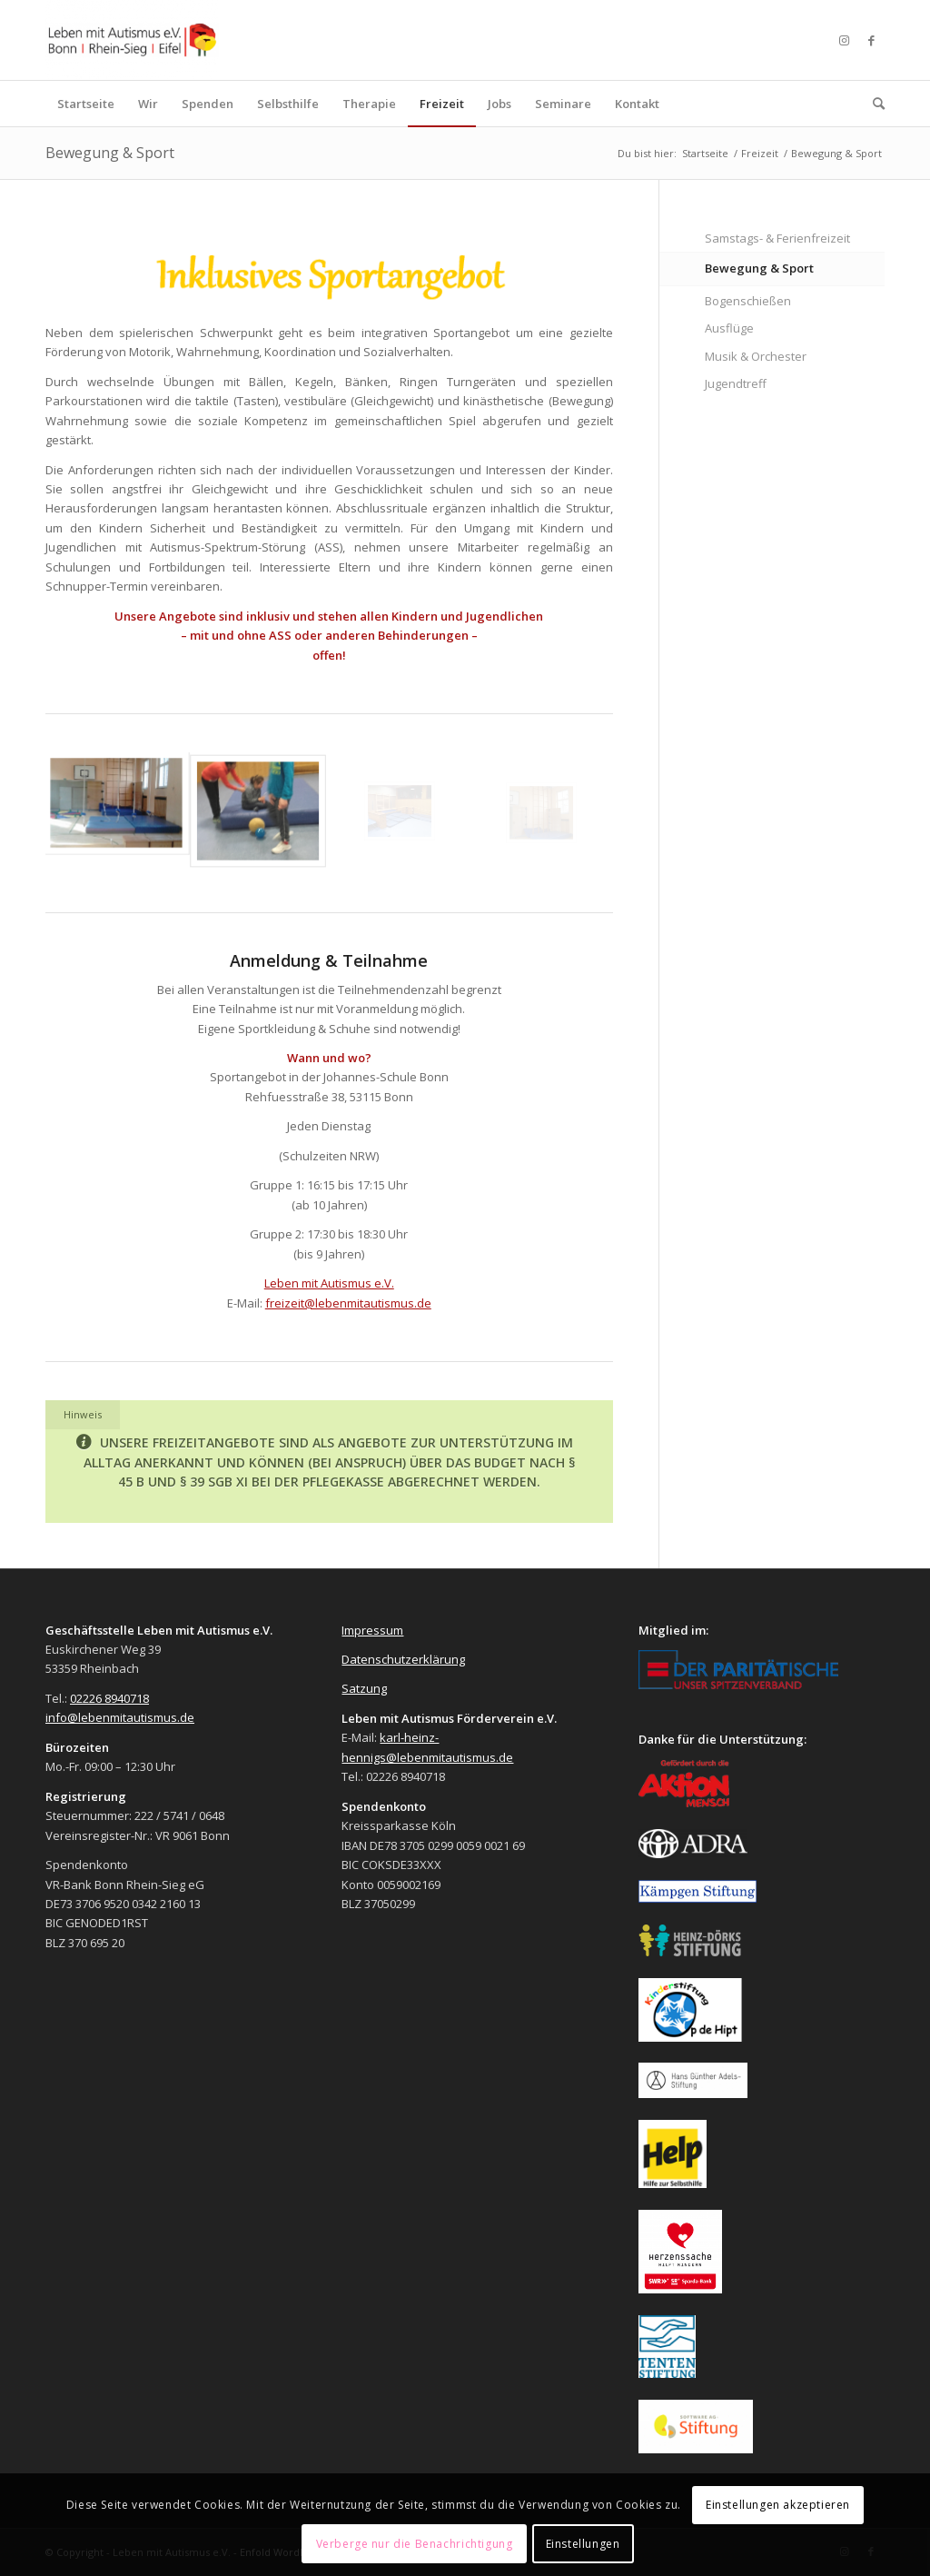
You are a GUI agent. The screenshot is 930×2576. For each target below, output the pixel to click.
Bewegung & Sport (109, 153)
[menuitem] (85, 103)
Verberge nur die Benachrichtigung (414, 2543)
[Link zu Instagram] (843, 40)
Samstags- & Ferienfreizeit (777, 238)
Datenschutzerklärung (403, 1659)
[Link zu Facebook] (871, 40)
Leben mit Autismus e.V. (329, 1283)
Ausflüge (729, 328)
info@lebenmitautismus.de (119, 1717)
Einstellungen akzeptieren (778, 2504)
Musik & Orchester (755, 356)
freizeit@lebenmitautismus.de (348, 1303)
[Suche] (873, 103)
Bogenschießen (748, 301)
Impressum (372, 1630)
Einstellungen (583, 2543)
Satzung (364, 1688)
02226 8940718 (109, 1698)
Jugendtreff (736, 383)
